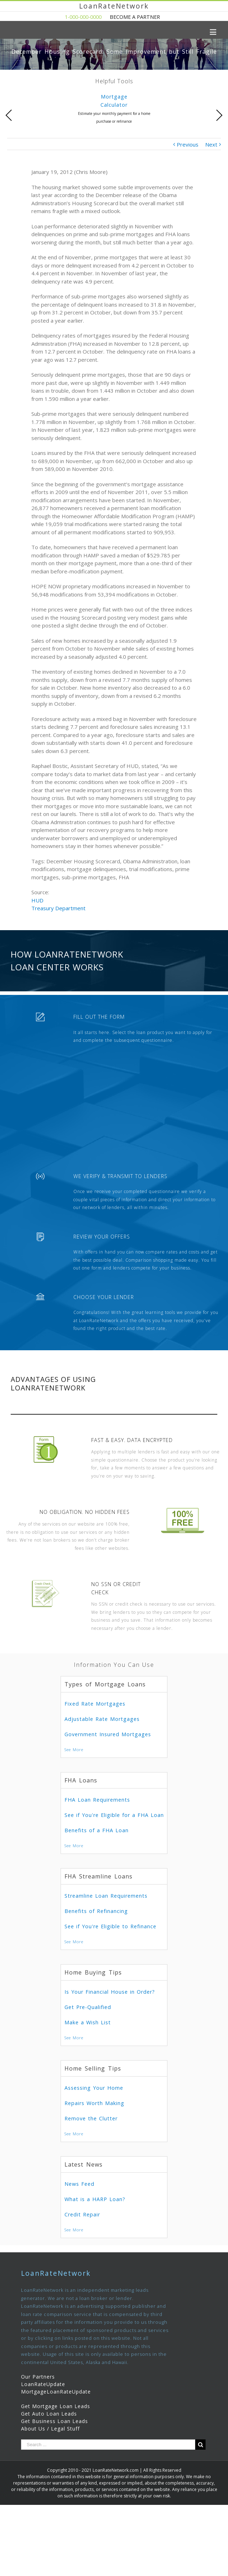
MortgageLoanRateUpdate (56, 2391)
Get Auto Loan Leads (49, 2413)
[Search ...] (108, 2444)
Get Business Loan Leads (54, 2421)
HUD (37, 900)
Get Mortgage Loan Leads (55, 2406)
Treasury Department (58, 908)
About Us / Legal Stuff (50, 2428)
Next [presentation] (219, 115)
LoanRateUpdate (43, 2384)
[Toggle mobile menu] (213, 32)
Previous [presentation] (9, 115)
